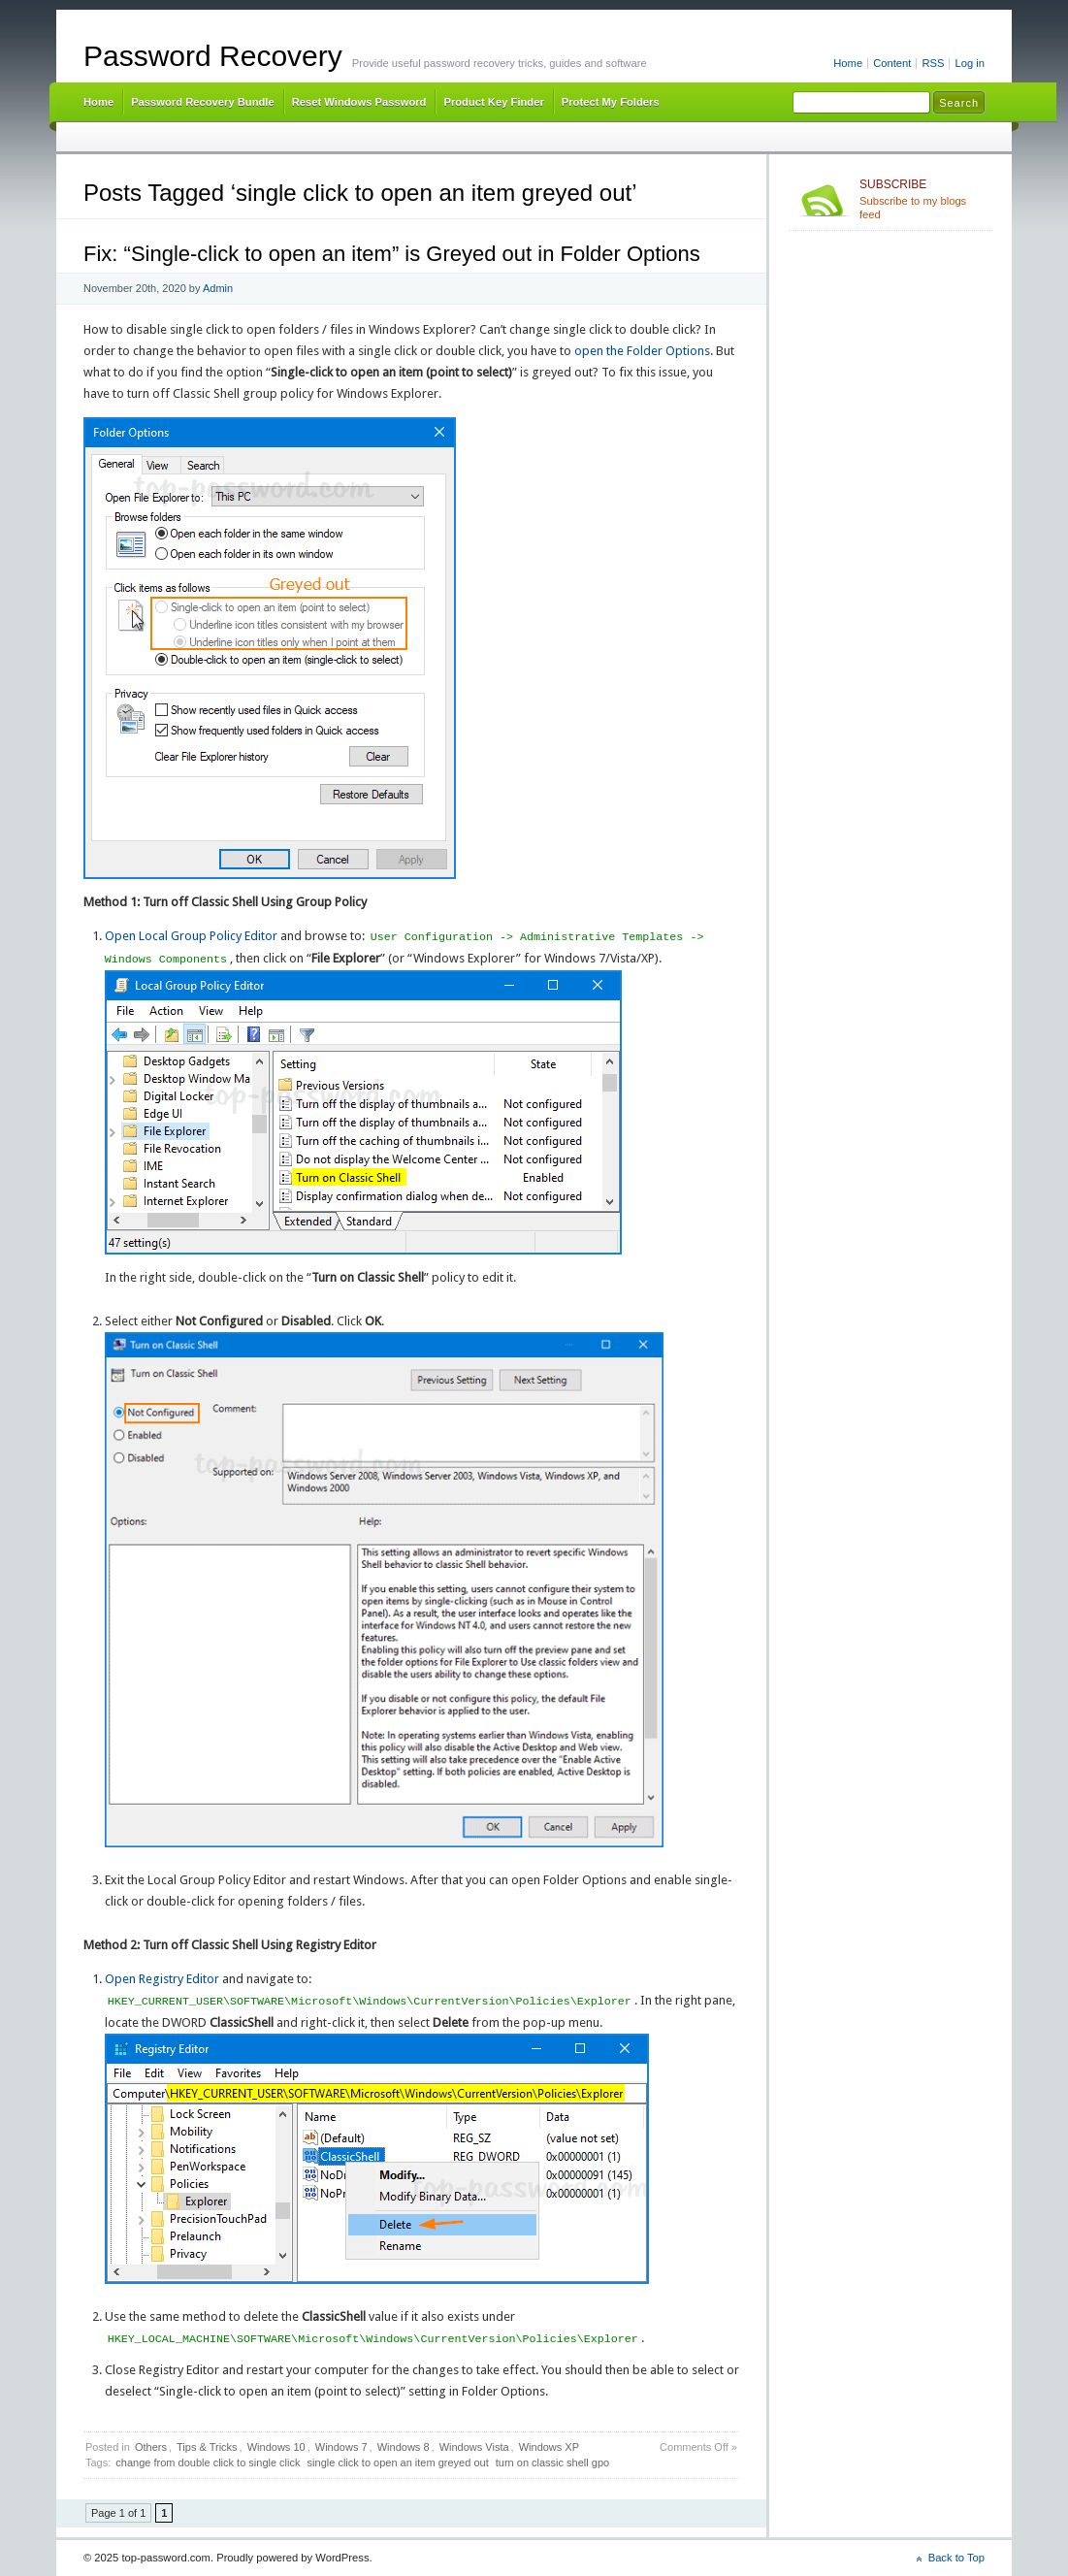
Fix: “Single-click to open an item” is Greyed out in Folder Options (391, 254)
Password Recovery (212, 56)
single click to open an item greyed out (398, 2462)
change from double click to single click (207, 2462)
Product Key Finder (493, 102)
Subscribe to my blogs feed (922, 199)
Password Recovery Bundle (203, 102)
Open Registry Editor (162, 1979)
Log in (970, 63)
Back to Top (956, 2557)
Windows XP (549, 2447)
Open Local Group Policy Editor (191, 936)
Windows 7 (341, 2447)
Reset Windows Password (359, 102)
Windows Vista (474, 2447)
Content (892, 63)
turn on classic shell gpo (552, 2462)
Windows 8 (403, 2447)
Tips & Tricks (207, 2447)
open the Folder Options (642, 350)
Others (151, 2447)
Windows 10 (276, 2447)
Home (847, 63)
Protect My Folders (611, 102)
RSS (933, 63)
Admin (218, 288)
